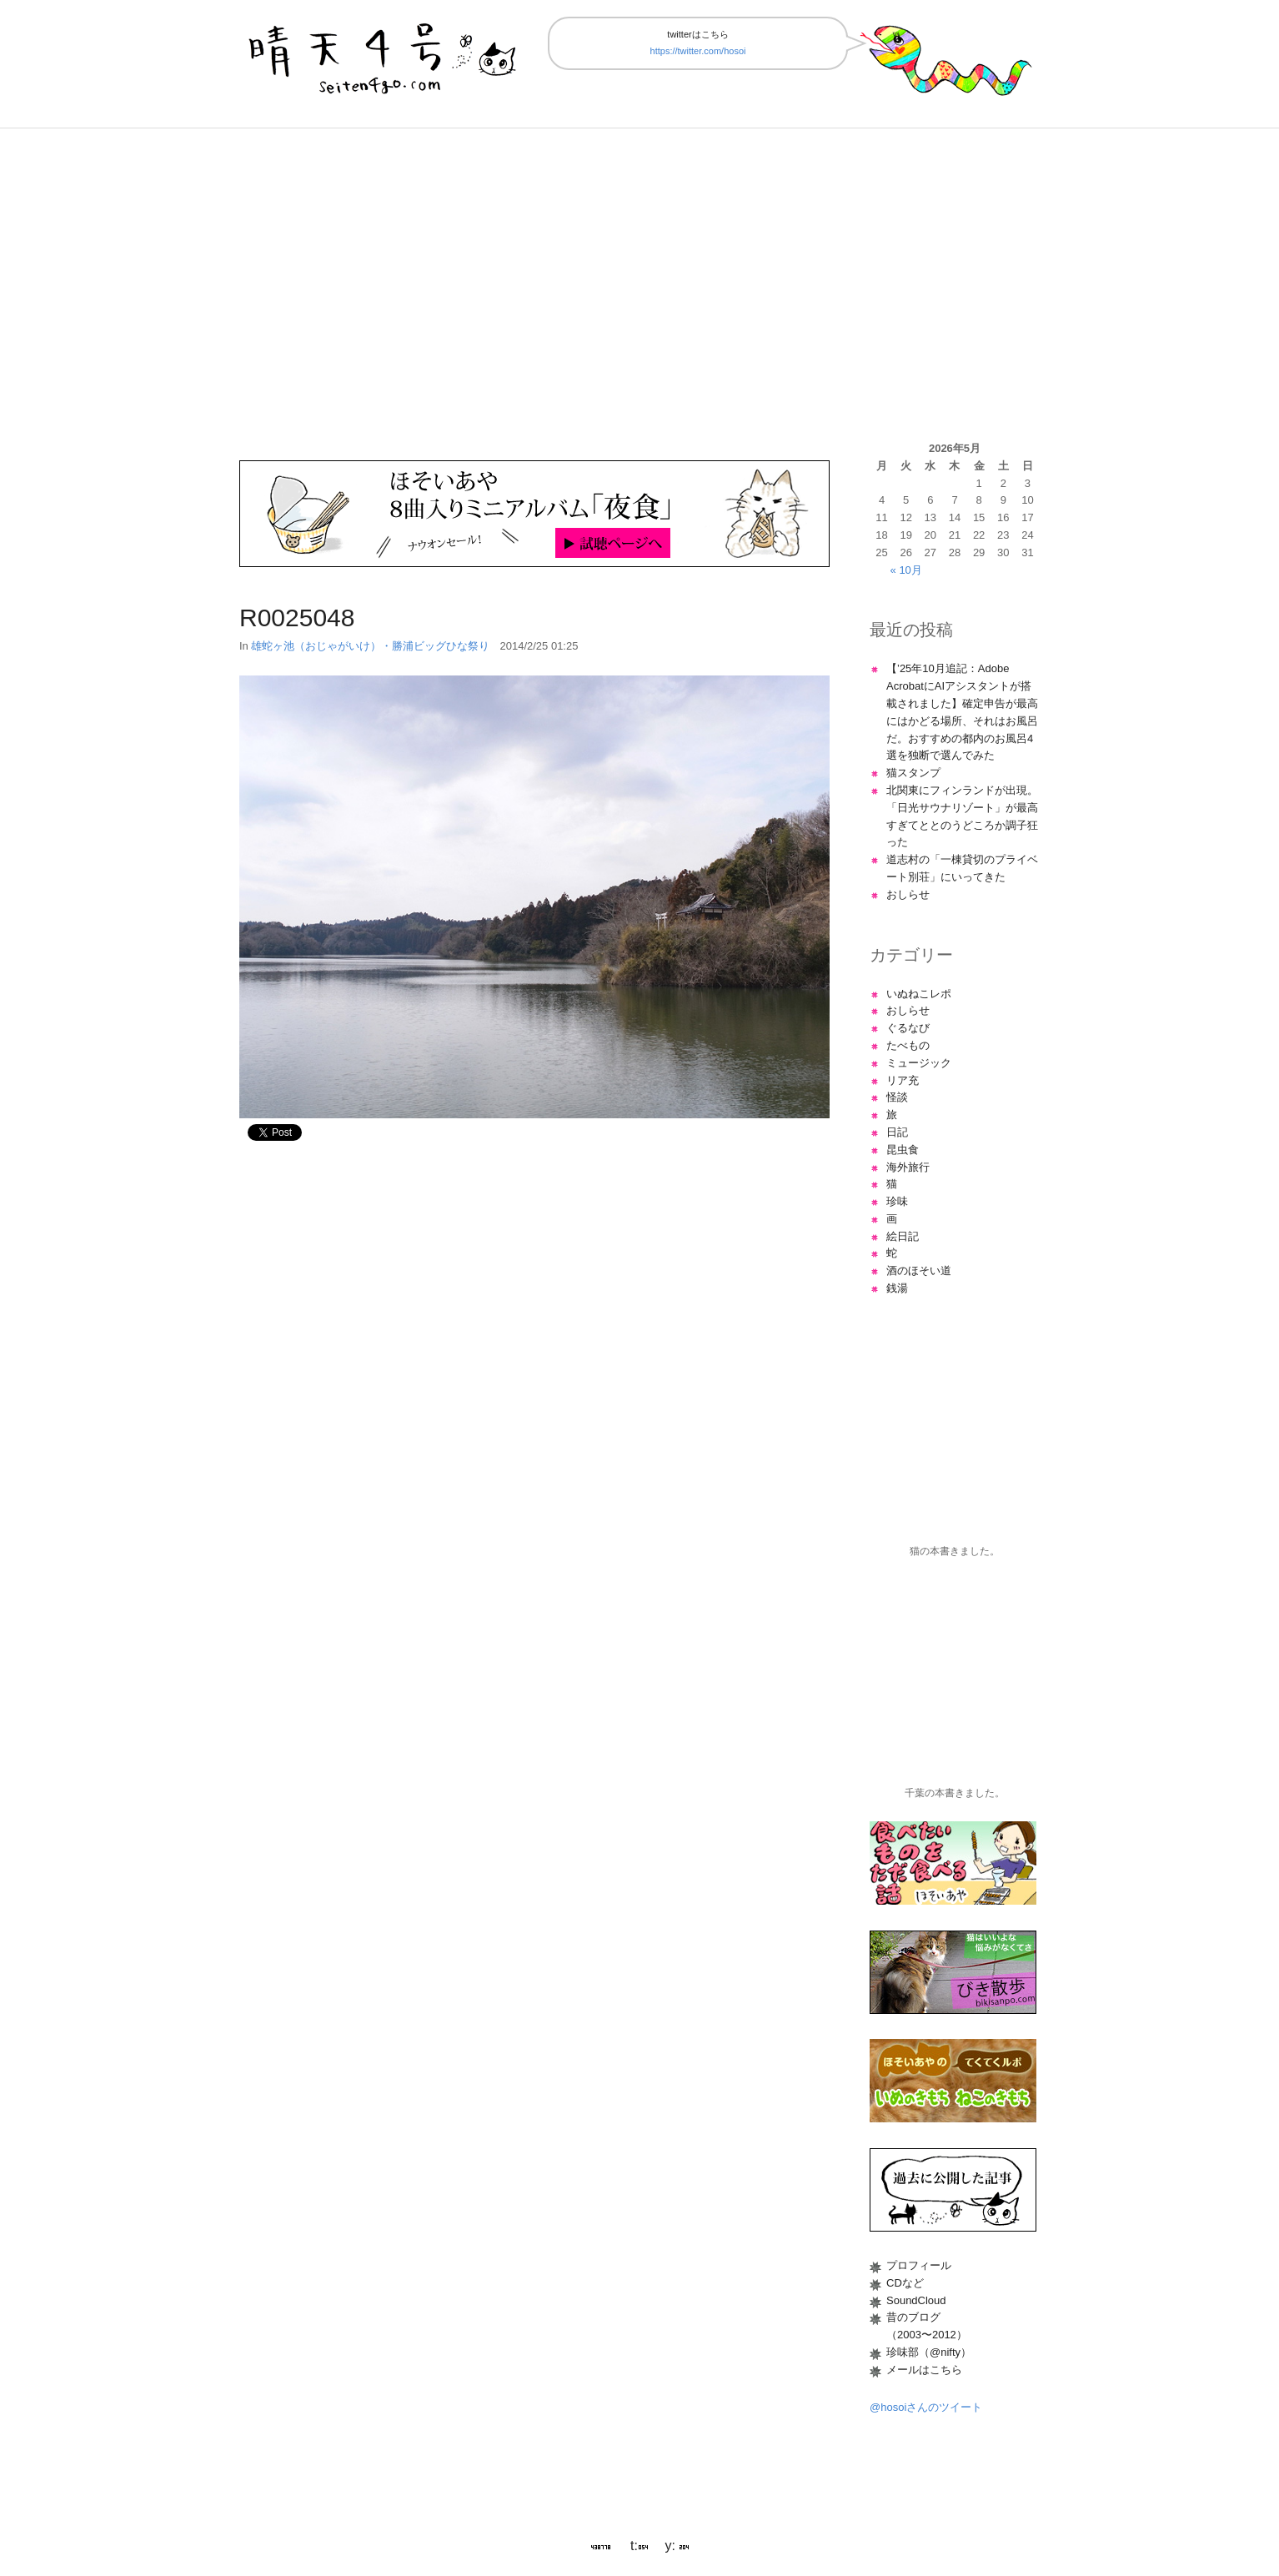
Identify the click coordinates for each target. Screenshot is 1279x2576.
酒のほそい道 (918, 1270)
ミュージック (918, 1063)
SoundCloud (916, 2300)
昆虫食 (902, 1149)
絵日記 (902, 1236)
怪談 (897, 1097)
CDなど (905, 2283)
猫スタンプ (913, 772)
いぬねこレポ (918, 993)
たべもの (908, 1045)
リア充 (902, 1080)
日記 (897, 1132)
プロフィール (918, 2265)
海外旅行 (908, 1167)
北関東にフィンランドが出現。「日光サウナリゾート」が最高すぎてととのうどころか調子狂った (962, 816)
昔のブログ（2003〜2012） (926, 2326)
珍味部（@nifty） (928, 2352)
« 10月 (906, 570)
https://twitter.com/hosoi (698, 51)
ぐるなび (908, 1028)
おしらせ (908, 894)
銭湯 (897, 1288)
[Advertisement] (639, 284)
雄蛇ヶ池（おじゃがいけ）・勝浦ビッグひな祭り (370, 646)
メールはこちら (924, 2369)
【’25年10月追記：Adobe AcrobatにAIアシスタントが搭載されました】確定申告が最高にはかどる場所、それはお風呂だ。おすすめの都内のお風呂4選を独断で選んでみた (962, 711)
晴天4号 (384, 55)
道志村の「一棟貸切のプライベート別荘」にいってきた (962, 868)
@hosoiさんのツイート (926, 2407)
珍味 (897, 1201)
